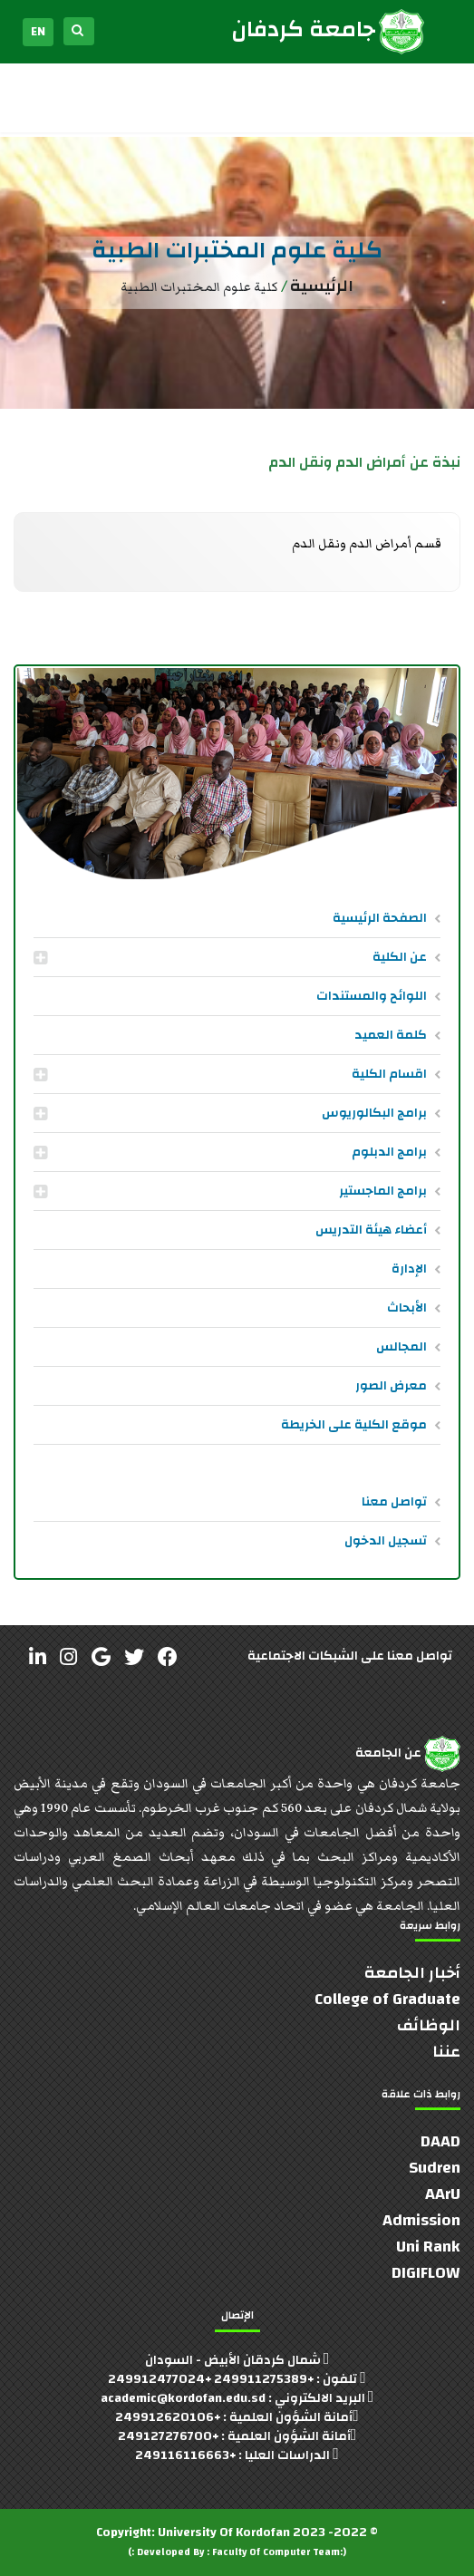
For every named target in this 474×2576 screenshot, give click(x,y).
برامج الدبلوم (389, 1152)
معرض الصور (391, 1386)
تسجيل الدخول (385, 1541)
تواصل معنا (394, 1502)
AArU (442, 2194)
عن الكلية (399, 957)
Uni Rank (428, 2246)
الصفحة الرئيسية (380, 918)
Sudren (434, 2168)
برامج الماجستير (383, 1191)
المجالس (401, 1347)
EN (38, 32)
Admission (421, 2220)
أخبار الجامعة (412, 1973)
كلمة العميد (390, 1035)
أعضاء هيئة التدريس (371, 1230)
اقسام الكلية (389, 1074)
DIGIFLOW (426, 2273)
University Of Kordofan (224, 2532)
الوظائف (428, 2025)
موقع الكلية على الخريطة (354, 1425)
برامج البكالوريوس (374, 1113)
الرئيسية (321, 286)
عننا (446, 2052)
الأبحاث (407, 1308)
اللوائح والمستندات (371, 996)
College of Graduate (387, 1999)
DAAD (440, 2141)
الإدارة (409, 1269)
